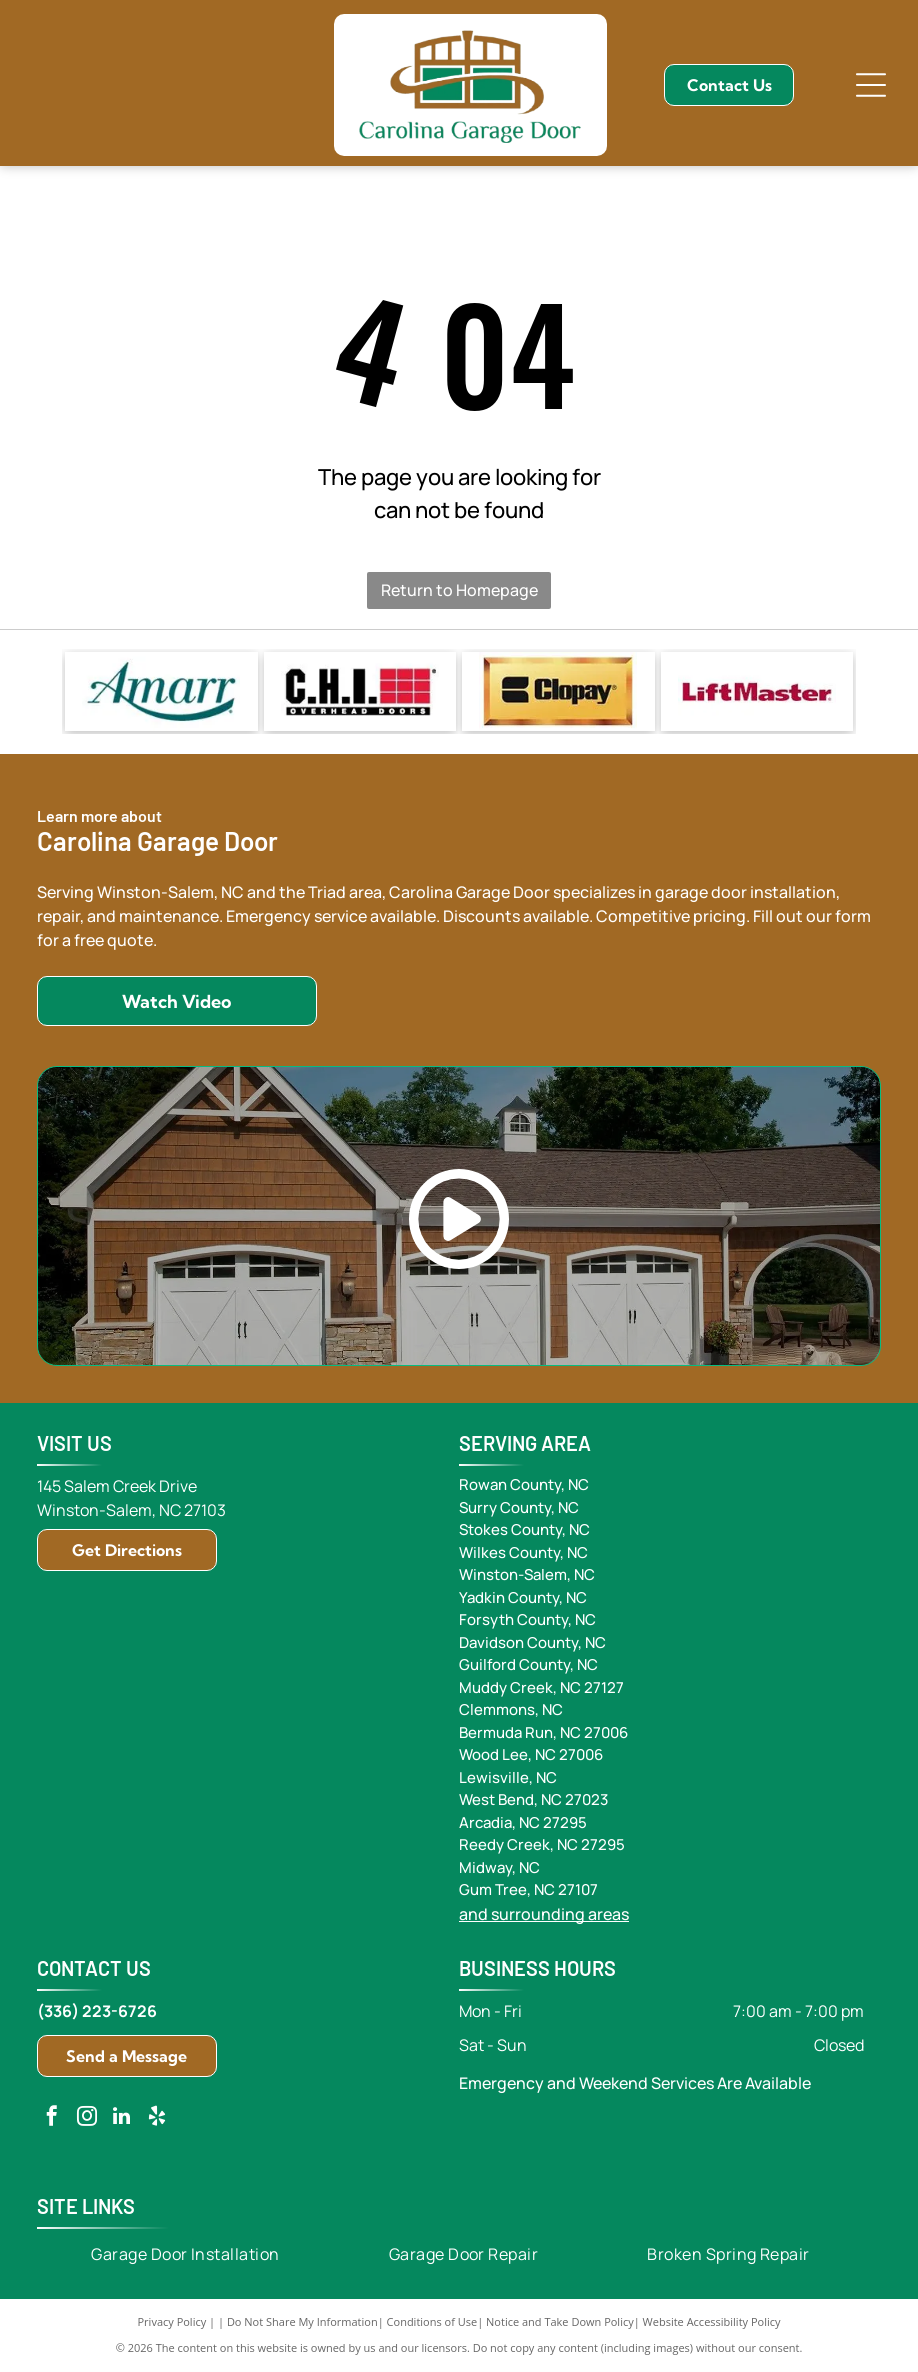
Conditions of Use (432, 2321)
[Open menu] (871, 85)
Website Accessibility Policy (712, 2321)
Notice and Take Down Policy (560, 2321)
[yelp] (157, 2118)
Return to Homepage (459, 590)
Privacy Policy (172, 2321)
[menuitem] (185, 2254)
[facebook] (52, 2118)
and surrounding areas (544, 1914)
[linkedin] (122, 2118)
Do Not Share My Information (302, 2321)
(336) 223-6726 (97, 2011)
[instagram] (87, 2118)
